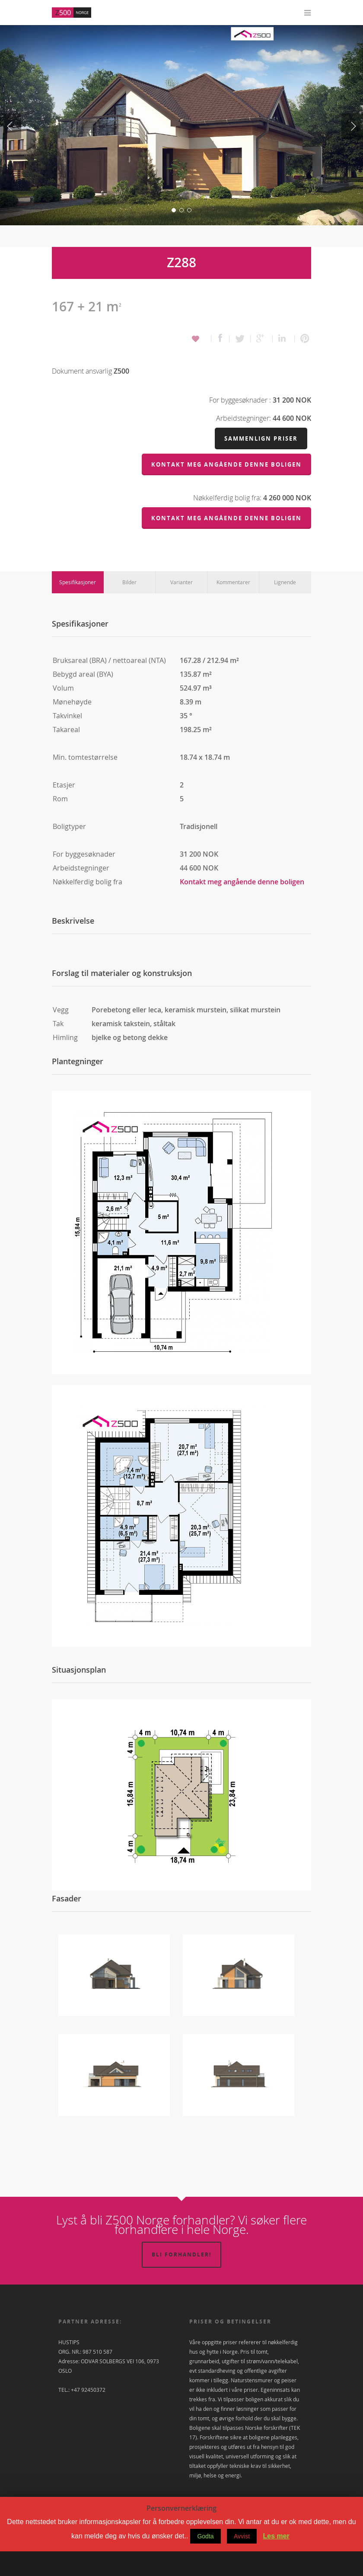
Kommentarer (233, 606)
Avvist (242, 2560)
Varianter (181, 606)
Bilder (129, 606)
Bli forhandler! (181, 2279)
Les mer (276, 2560)
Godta (205, 2560)
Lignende (285, 606)
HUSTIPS (69, 2366)
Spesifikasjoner (77, 606)
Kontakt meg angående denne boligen (242, 906)
